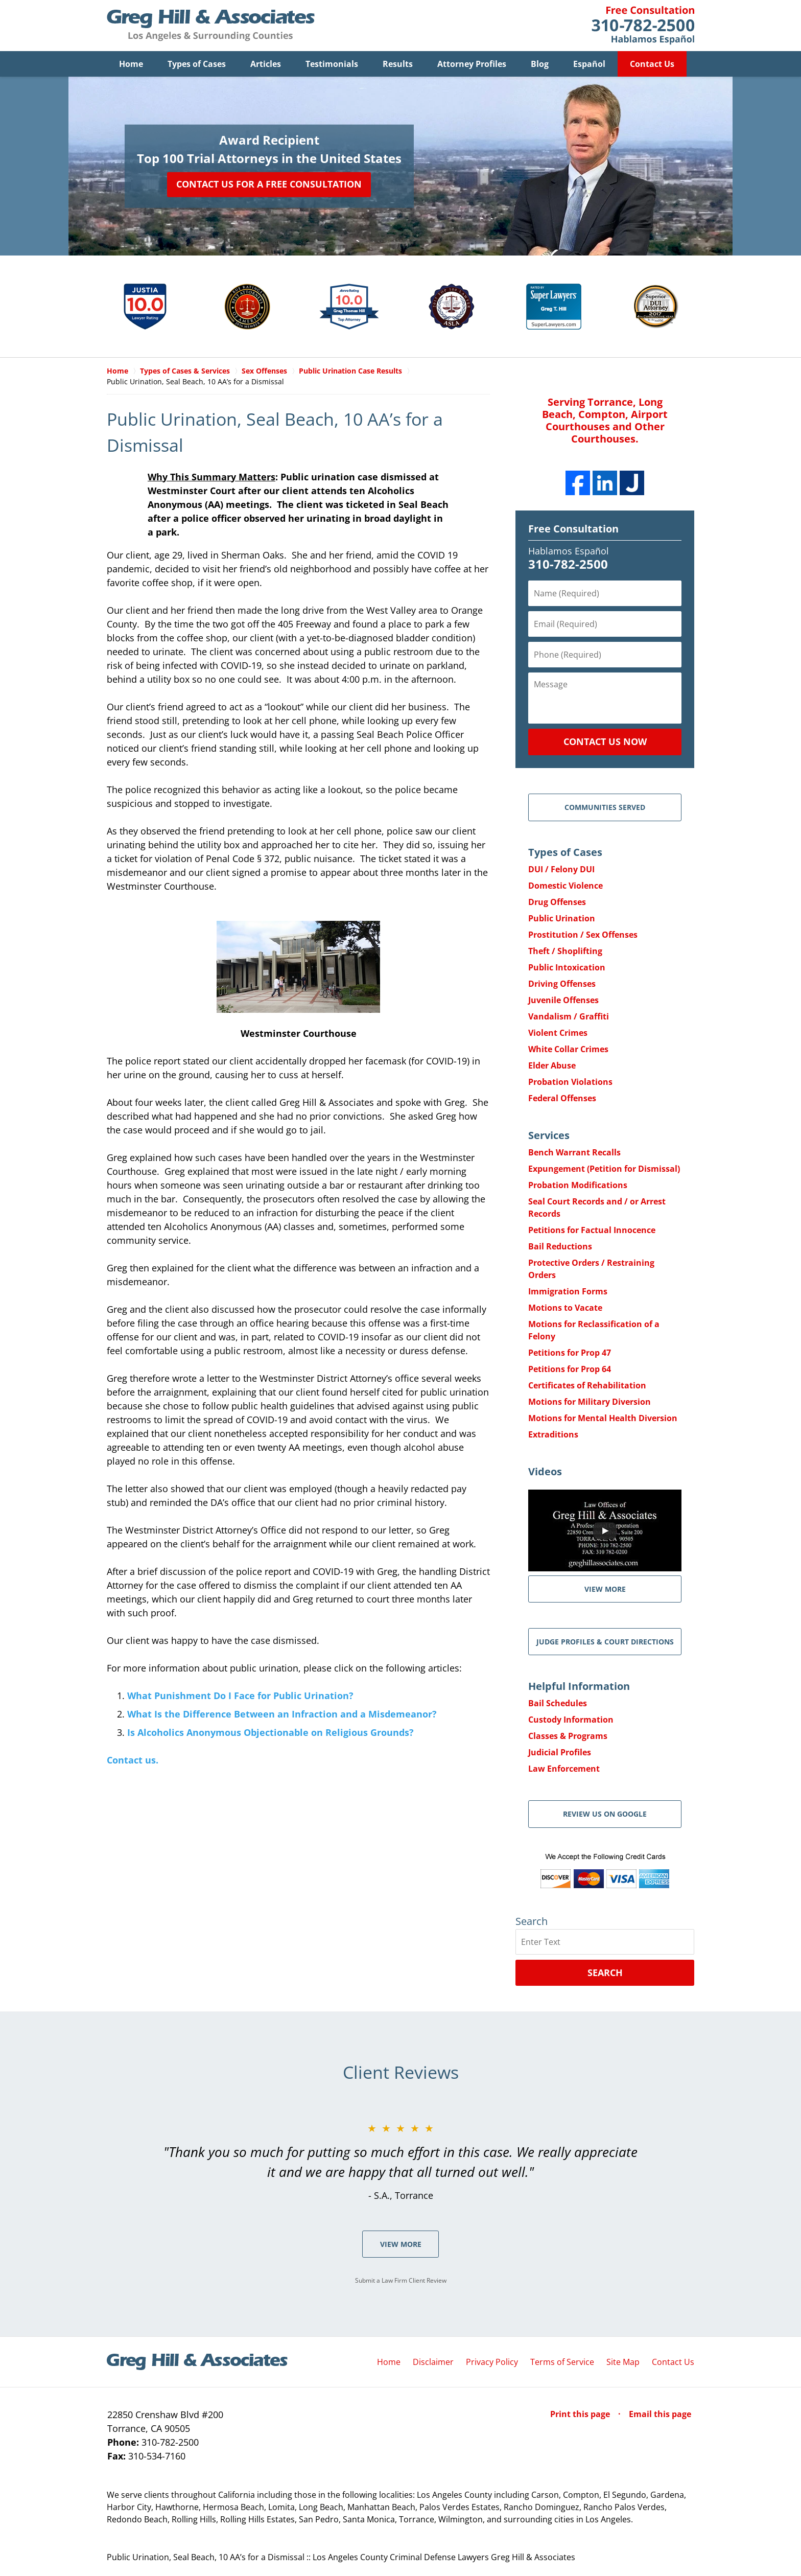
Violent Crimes (557, 1033)
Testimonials (331, 63)
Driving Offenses (562, 984)
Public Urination (561, 918)
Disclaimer (433, 2362)
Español (589, 63)
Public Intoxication (566, 967)
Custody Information (571, 1720)
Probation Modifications (577, 1185)
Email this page (660, 2414)
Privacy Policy (492, 2362)
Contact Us (652, 63)
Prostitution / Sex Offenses (583, 935)
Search (605, 1973)
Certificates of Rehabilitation (587, 1385)
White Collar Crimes (568, 1049)
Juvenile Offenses (563, 1000)
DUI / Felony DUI (561, 869)
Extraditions (553, 1435)
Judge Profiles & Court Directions (605, 1642)
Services (549, 1136)
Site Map (623, 2362)
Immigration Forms (567, 1291)
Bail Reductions (560, 1246)
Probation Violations (570, 1082)
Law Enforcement (564, 1769)
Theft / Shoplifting (565, 951)
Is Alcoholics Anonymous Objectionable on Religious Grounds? (270, 1733)
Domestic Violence (565, 886)
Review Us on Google (605, 1814)
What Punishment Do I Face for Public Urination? (240, 1696)
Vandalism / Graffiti (568, 1017)
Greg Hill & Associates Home (211, 25)
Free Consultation (573, 529)
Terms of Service (562, 2362)
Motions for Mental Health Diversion (602, 1418)
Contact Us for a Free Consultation (269, 184)
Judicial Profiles (559, 1752)
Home (131, 63)
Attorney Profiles (471, 63)
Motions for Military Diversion (589, 1402)
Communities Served (604, 808)
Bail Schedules (557, 1703)
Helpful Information (579, 1686)
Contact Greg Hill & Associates (643, 25)
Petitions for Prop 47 (569, 1353)
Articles (265, 63)
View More (400, 2244)
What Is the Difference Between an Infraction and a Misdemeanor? (282, 1714)
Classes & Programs (567, 1736)
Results (398, 63)
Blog (540, 63)
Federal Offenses (562, 1098)
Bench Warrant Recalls (574, 1152)
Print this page (581, 2414)
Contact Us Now (605, 742)
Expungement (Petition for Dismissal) (604, 1169)
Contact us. (132, 1760)
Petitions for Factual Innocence (591, 1230)
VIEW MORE (605, 1589)
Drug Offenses (557, 902)
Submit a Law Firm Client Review (400, 2281)
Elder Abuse (552, 1066)
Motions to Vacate (565, 1308)
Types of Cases (197, 63)
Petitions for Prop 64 (569, 1369)
